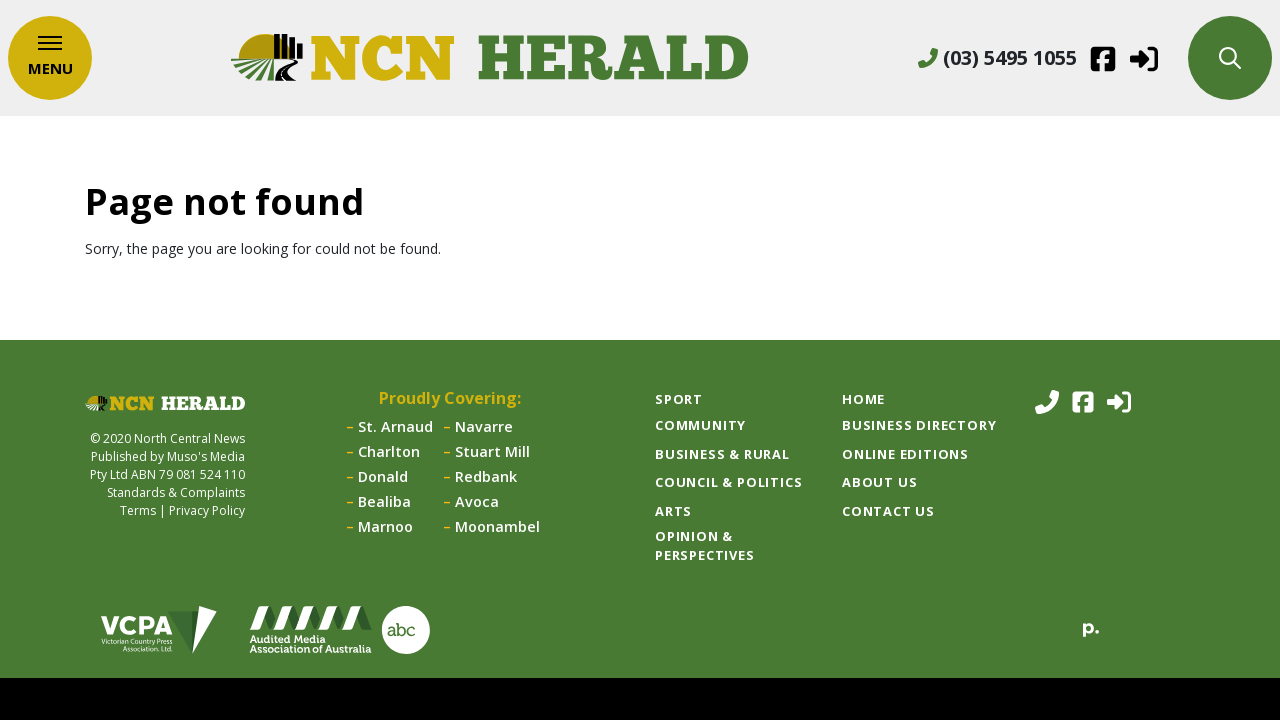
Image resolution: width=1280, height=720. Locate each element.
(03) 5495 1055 (997, 57)
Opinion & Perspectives (705, 545)
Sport (679, 399)
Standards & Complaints (176, 492)
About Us (879, 482)
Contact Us (888, 511)
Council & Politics (728, 482)
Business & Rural (722, 454)
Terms (138, 510)
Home (863, 399)
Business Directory (919, 425)
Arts (673, 511)
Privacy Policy (207, 510)
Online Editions (905, 454)
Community (700, 425)
